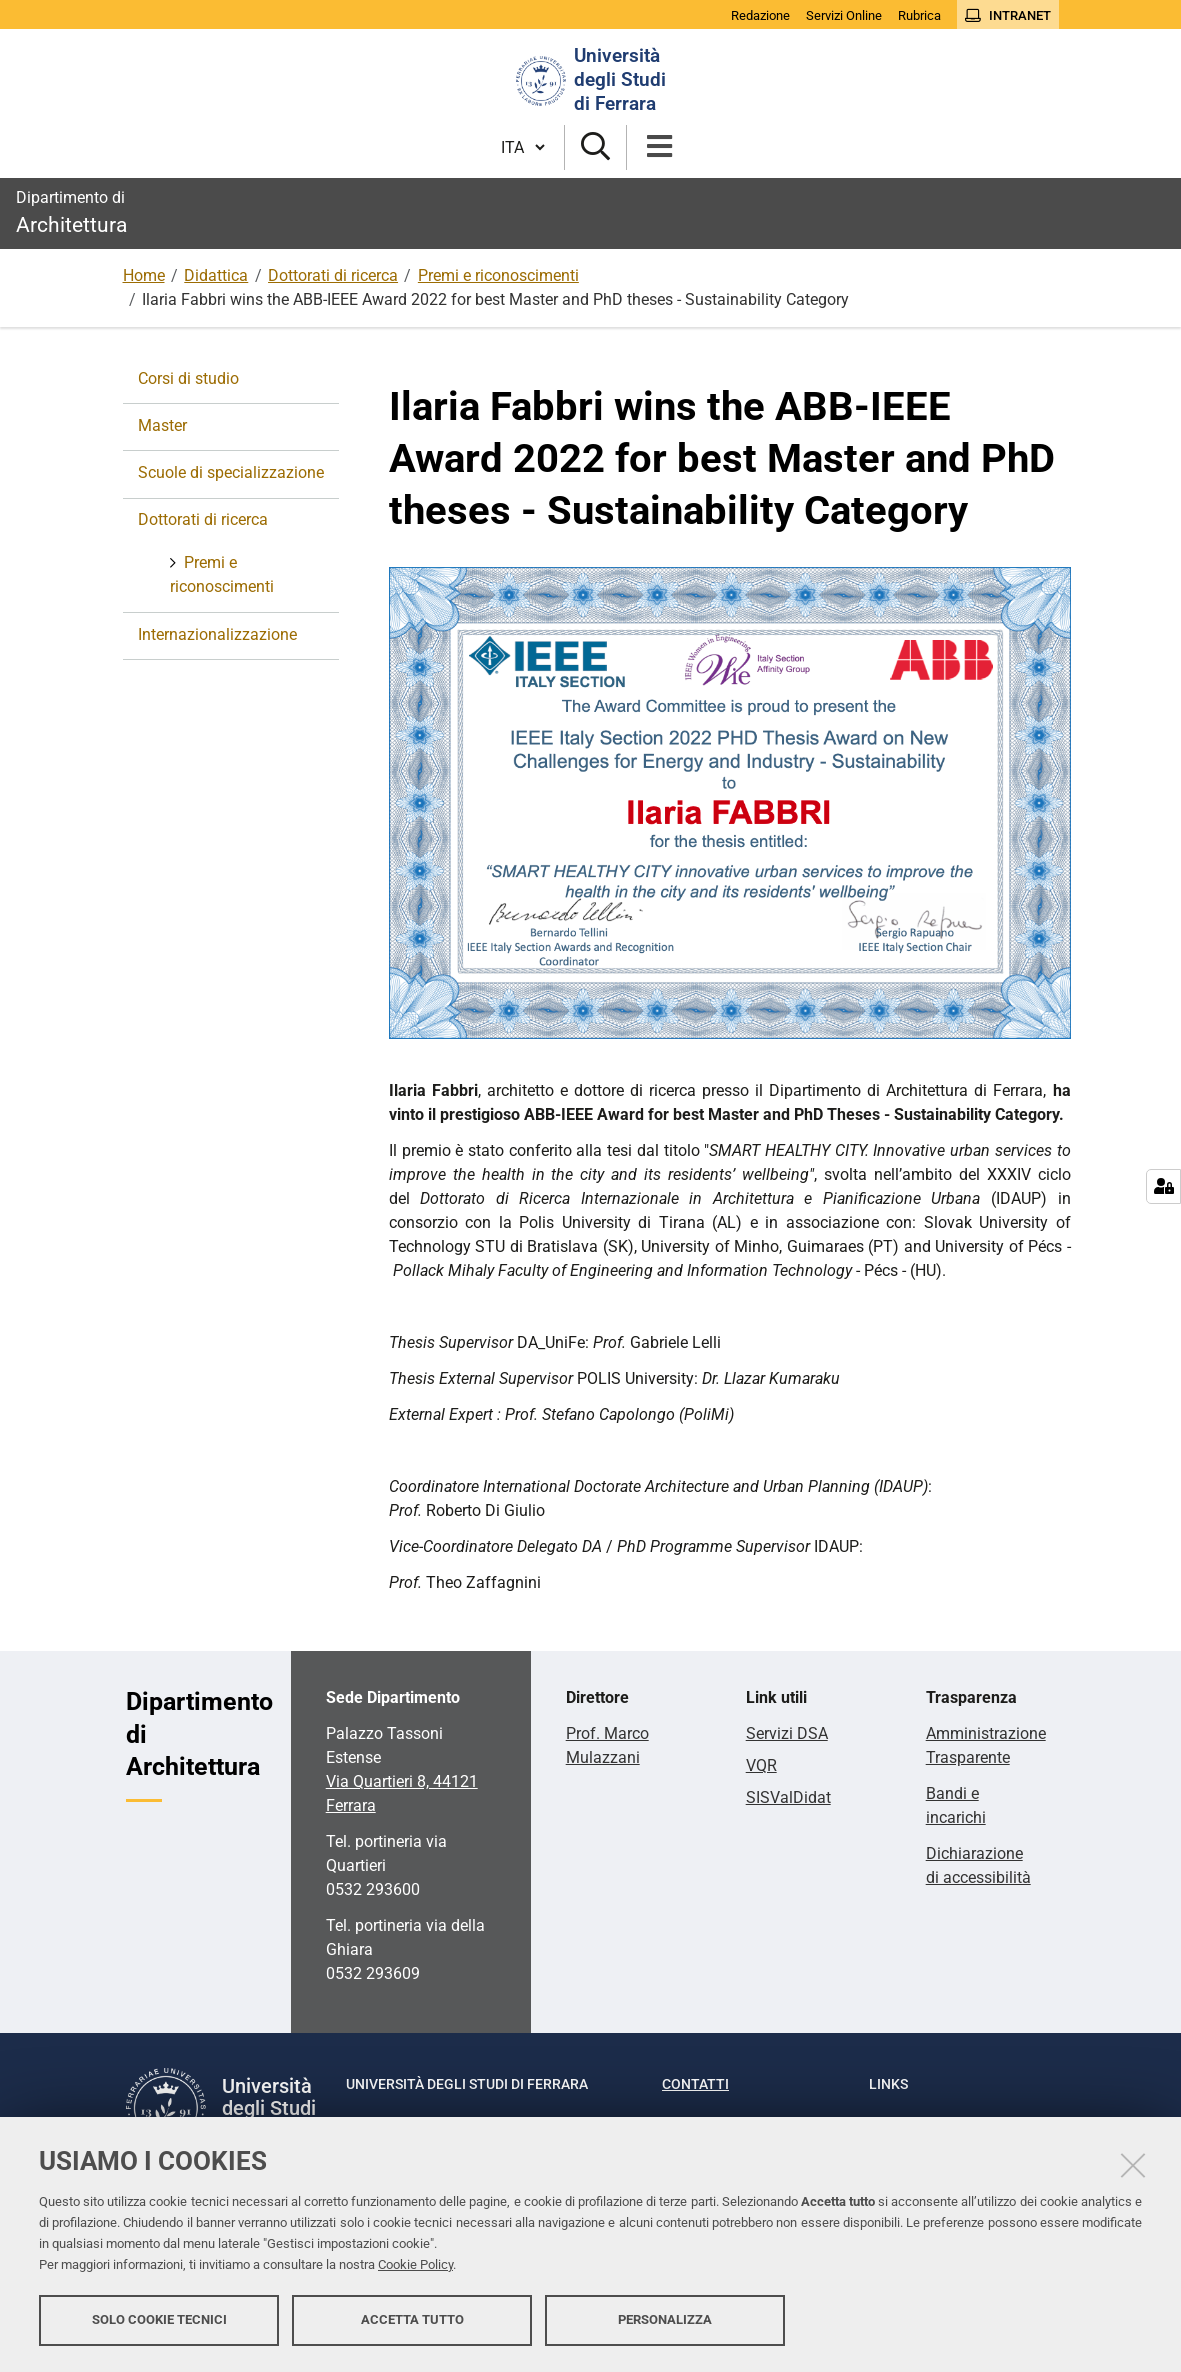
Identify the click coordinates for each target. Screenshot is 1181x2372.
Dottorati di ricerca (333, 275)
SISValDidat (788, 1797)
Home (144, 275)
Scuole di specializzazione (231, 472)
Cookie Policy (415, 2264)
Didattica (216, 275)
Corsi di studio (188, 378)
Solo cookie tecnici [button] (159, 2319)
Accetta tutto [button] (412, 2319)
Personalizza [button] (665, 2319)
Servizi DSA (787, 1733)
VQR (761, 1765)
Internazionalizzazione (217, 634)
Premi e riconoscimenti (498, 275)
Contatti (695, 2084)
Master (162, 425)
